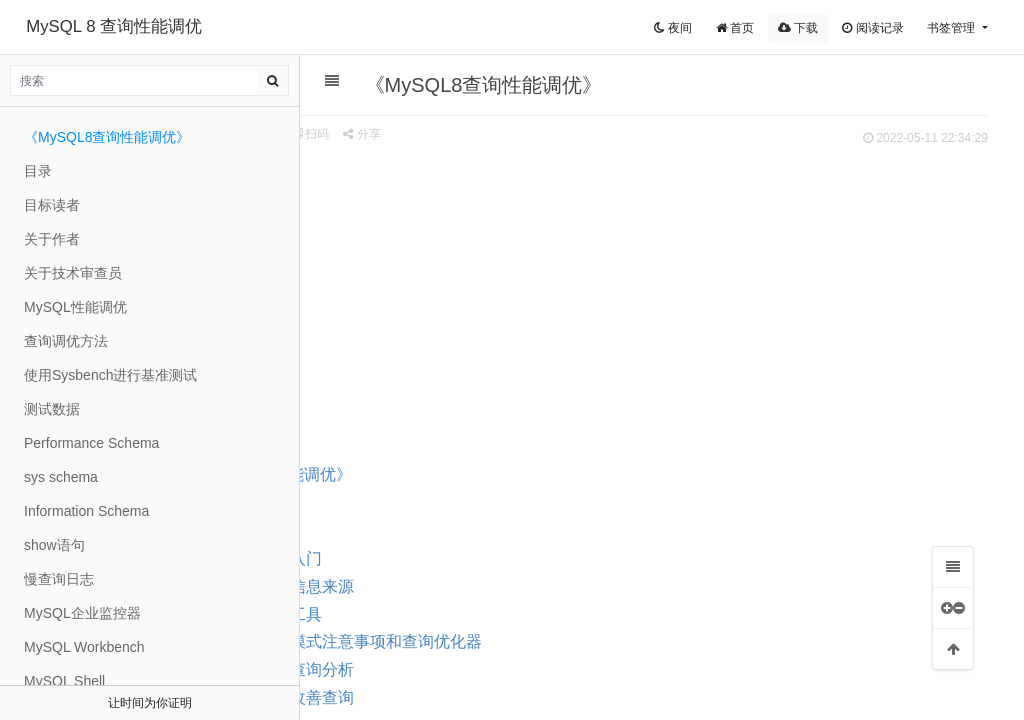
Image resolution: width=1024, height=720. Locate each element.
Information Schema (86, 511)
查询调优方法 (66, 341)
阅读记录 (872, 28)
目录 (375, 530)
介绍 (375, 502)
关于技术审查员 (73, 273)
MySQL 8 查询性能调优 (114, 26)
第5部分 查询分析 (453, 669)
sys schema (61, 477)
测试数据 (52, 409)
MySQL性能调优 (75, 307)
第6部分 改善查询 (453, 697)
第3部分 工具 (437, 614)
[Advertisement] (652, 301)
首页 (735, 28)
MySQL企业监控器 (82, 613)
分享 (523, 134)
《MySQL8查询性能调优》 (420, 474)
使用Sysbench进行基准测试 (110, 375)
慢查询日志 (59, 579)
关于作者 (52, 239)
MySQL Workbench (84, 647)
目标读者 (52, 205)
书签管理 (952, 28)
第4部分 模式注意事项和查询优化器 (517, 641)
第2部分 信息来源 (453, 586)
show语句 (54, 545)
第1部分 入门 (437, 558)
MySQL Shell (64, 681)
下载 (798, 28)
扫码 (473, 134)
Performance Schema (91, 443)
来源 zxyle (330, 134)
